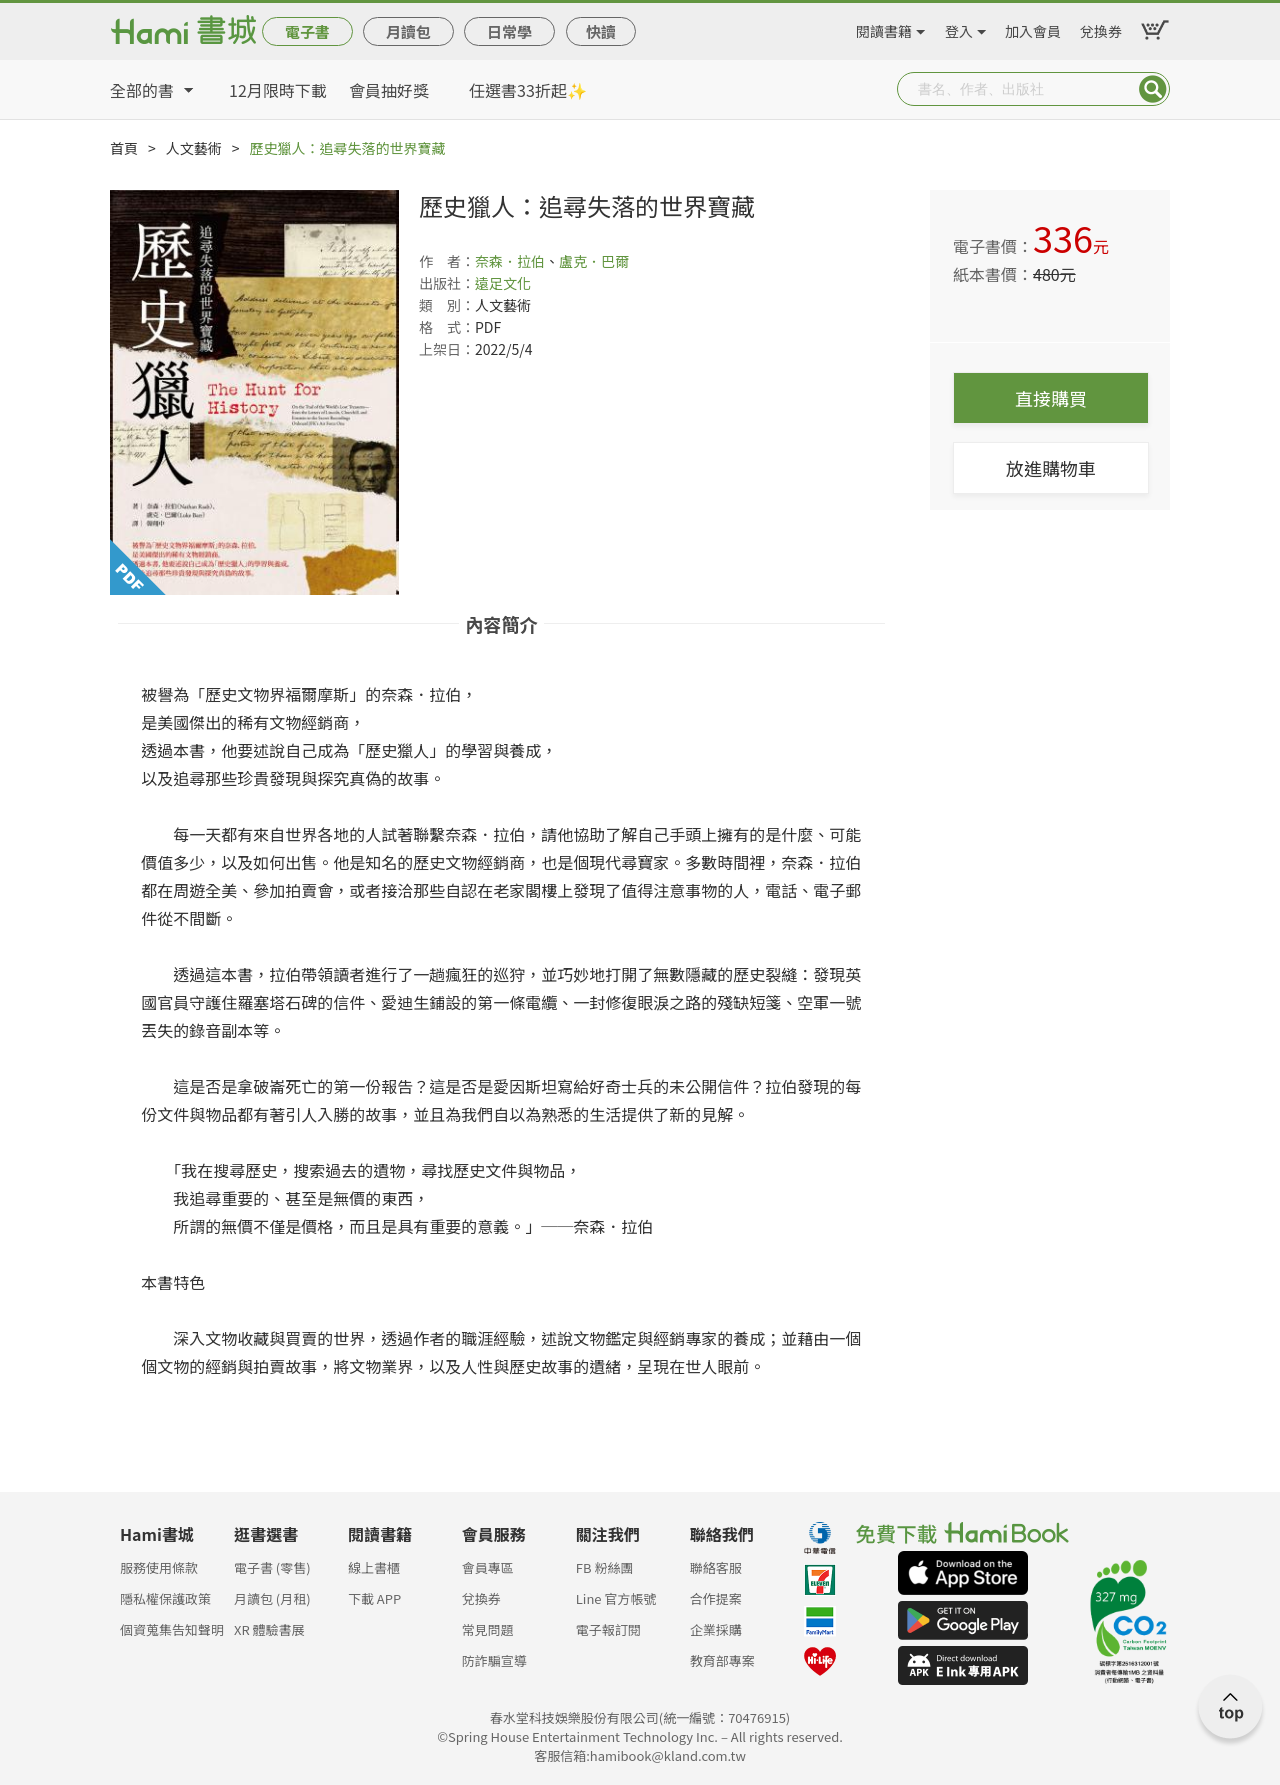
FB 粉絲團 (605, 1567)
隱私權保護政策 (165, 1598)
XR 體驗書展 (269, 1629)
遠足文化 (503, 283)
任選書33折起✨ (528, 90)
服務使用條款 (159, 1567)
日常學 (509, 31)
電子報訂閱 (608, 1629)
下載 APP (374, 1598)
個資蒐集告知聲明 (172, 1629)
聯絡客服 (716, 1567)
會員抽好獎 (389, 90)
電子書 (307, 31)
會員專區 (488, 1567)
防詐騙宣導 (494, 1660)
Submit (1153, 89)
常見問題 (488, 1629)
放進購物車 (1051, 468)
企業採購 (716, 1629)
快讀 (601, 31)
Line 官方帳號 (616, 1598)
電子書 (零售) (272, 1567)
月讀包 (408, 31)
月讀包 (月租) (272, 1598)
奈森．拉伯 (510, 261)
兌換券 (1101, 28)
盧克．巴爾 (594, 261)
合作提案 (716, 1598)
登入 (959, 28)
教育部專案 (722, 1660)
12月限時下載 (278, 90)
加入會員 (1033, 28)
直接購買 (1051, 398)
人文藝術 (194, 148)
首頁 (124, 148)
